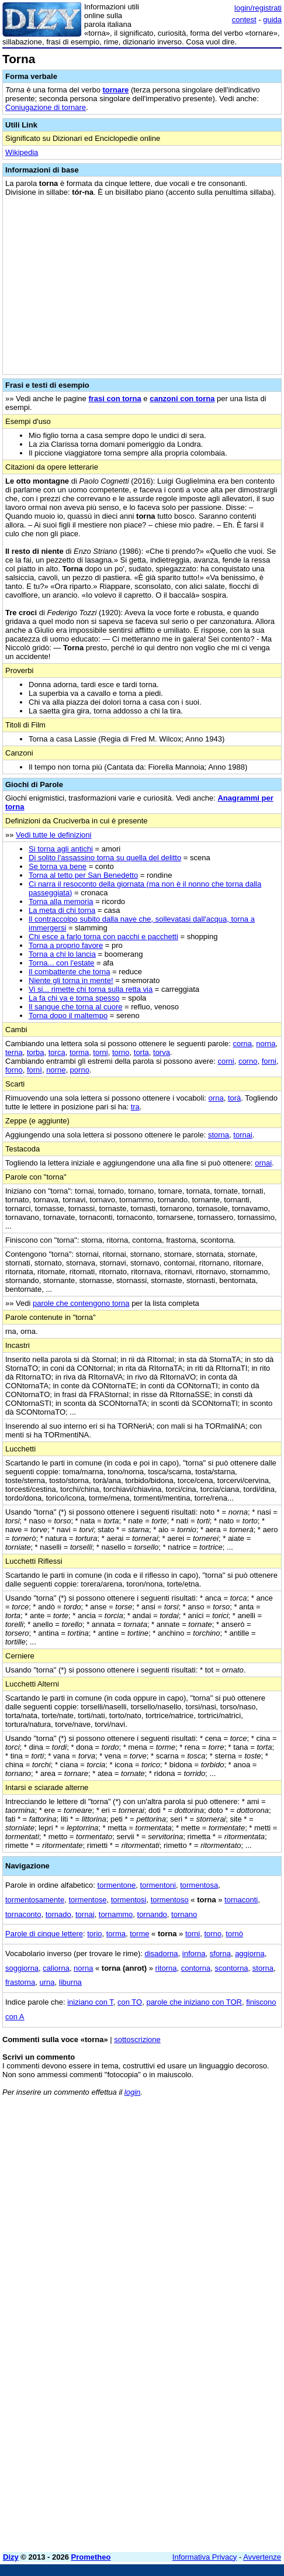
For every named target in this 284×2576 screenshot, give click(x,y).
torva (161, 1052)
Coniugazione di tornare (45, 107)
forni (269, 1061)
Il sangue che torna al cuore (75, 1006)
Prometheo (91, 2557)
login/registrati (258, 8)
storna (218, 1134)
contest (244, 19)
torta (141, 1052)
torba (35, 1052)
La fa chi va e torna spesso (74, 998)
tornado (58, 1914)
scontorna (231, 1968)
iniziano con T (90, 2002)
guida (272, 19)
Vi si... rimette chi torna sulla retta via (91, 989)
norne (55, 1069)
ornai (263, 1162)
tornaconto (23, 1914)
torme (139, 1933)
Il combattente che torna (69, 971)
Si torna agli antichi (61, 848)
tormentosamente (34, 1899)
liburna (70, 1982)
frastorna (20, 1982)
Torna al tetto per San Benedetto (83, 875)
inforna (194, 1953)
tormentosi (129, 1899)
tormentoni (158, 1885)
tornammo (116, 1914)
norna (265, 1043)
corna (242, 1043)
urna (47, 1982)
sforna (220, 1953)
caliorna (56, 1968)
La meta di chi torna (62, 910)
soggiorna (22, 1968)
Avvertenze (262, 2557)
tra (135, 1106)
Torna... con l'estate (61, 962)
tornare (115, 89)
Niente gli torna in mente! (71, 980)
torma (79, 1052)
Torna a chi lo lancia (62, 954)
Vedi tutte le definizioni (53, 834)
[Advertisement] (142, 2401)
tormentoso (170, 1899)
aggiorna (250, 1953)
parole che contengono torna (81, 1303)
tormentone (117, 1885)
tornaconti (241, 1899)
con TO (129, 2002)
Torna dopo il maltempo (68, 1015)
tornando (152, 1914)
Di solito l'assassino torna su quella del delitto (105, 857)
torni (100, 1052)
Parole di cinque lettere (44, 1933)
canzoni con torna (182, 398)
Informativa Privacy (204, 2557)
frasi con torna (114, 398)
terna (14, 1052)
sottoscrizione (137, 2039)
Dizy (11, 2557)
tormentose (87, 1899)
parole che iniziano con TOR (194, 2002)
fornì (34, 1069)
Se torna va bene (57, 866)
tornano (184, 1914)
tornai (242, 1134)
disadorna (161, 1953)
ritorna (166, 1968)
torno (121, 1052)
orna (216, 1098)
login (132, 2092)
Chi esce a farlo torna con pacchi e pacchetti (103, 936)
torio (94, 1933)
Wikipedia (21, 152)
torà (234, 1098)
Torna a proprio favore (66, 945)
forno (14, 1069)
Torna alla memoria (61, 901)
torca (57, 1052)
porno (79, 1069)
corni (225, 1061)
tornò (234, 1933)
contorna (196, 1968)
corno (248, 1061)
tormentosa (199, 1885)
